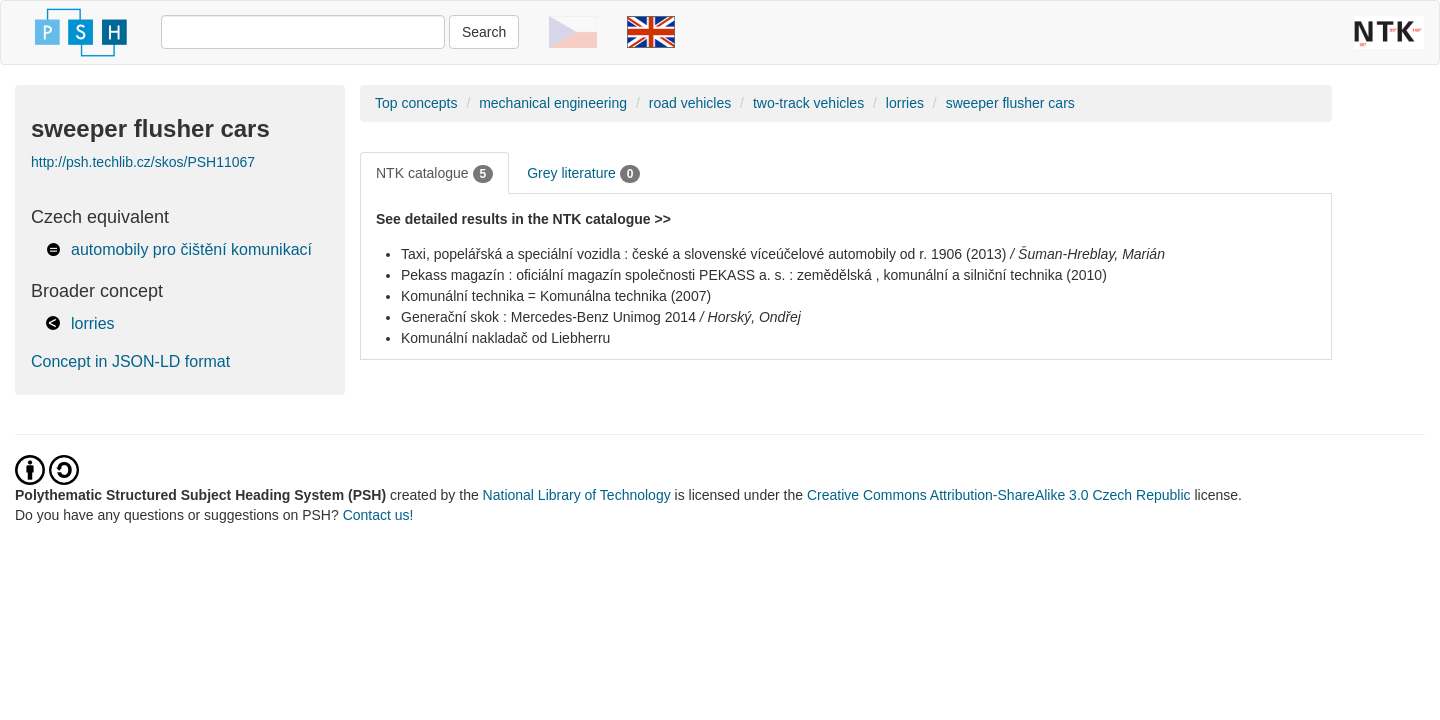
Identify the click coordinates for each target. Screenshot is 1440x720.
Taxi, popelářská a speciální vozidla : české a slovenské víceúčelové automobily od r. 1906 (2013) (703, 254)
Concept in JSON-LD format (130, 361)
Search (484, 32)
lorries (93, 323)
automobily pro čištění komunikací (191, 249)
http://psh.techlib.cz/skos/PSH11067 (143, 162)
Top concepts (416, 103)
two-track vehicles (808, 103)
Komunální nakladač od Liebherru (505, 338)
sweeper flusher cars (1010, 103)
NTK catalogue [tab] (434, 174)
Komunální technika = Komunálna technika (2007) (556, 296)
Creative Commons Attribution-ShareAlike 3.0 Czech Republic (1001, 495)
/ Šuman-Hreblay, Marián (1087, 254)
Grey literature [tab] (583, 174)
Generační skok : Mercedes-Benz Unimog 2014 (548, 317)
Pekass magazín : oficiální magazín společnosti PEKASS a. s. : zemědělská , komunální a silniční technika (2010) (754, 275)
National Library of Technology (577, 495)
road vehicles (690, 103)
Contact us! (378, 515)
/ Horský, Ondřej (750, 317)
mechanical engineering (553, 103)
